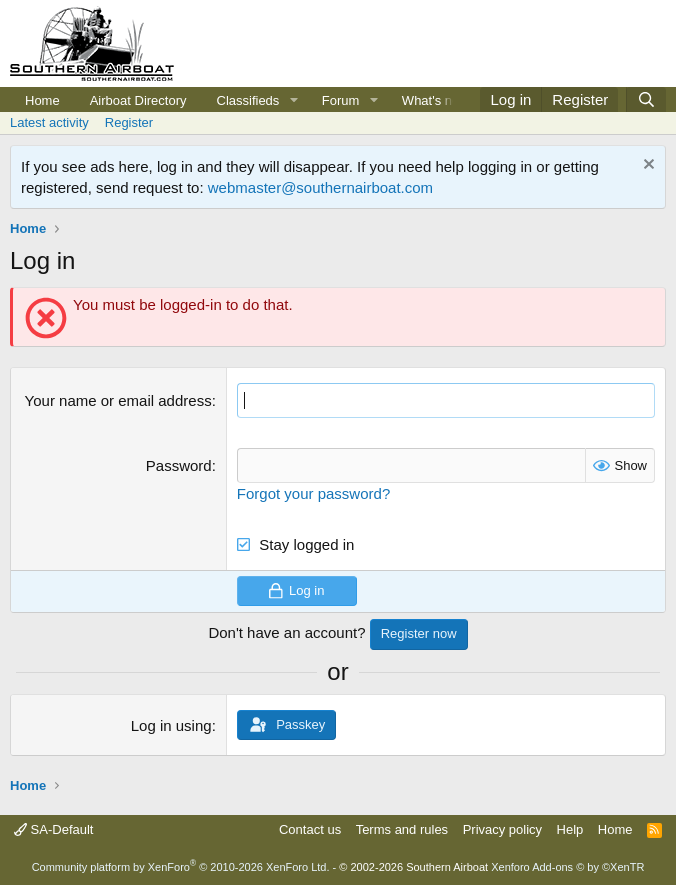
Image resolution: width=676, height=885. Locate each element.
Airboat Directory (138, 100)
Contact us (310, 829)
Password (179, 465)
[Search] (646, 99)
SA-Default (53, 829)
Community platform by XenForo (181, 867)
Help (570, 829)
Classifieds (248, 100)
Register (129, 122)
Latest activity (49, 122)
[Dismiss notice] (646, 166)
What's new (435, 100)
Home (42, 100)
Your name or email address (118, 400)
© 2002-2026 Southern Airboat (413, 867)
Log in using (171, 725)
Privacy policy (502, 829)
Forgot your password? (313, 493)
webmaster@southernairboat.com (320, 187)
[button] (294, 101)
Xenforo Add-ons (567, 867)
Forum (341, 100)
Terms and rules (402, 829)
